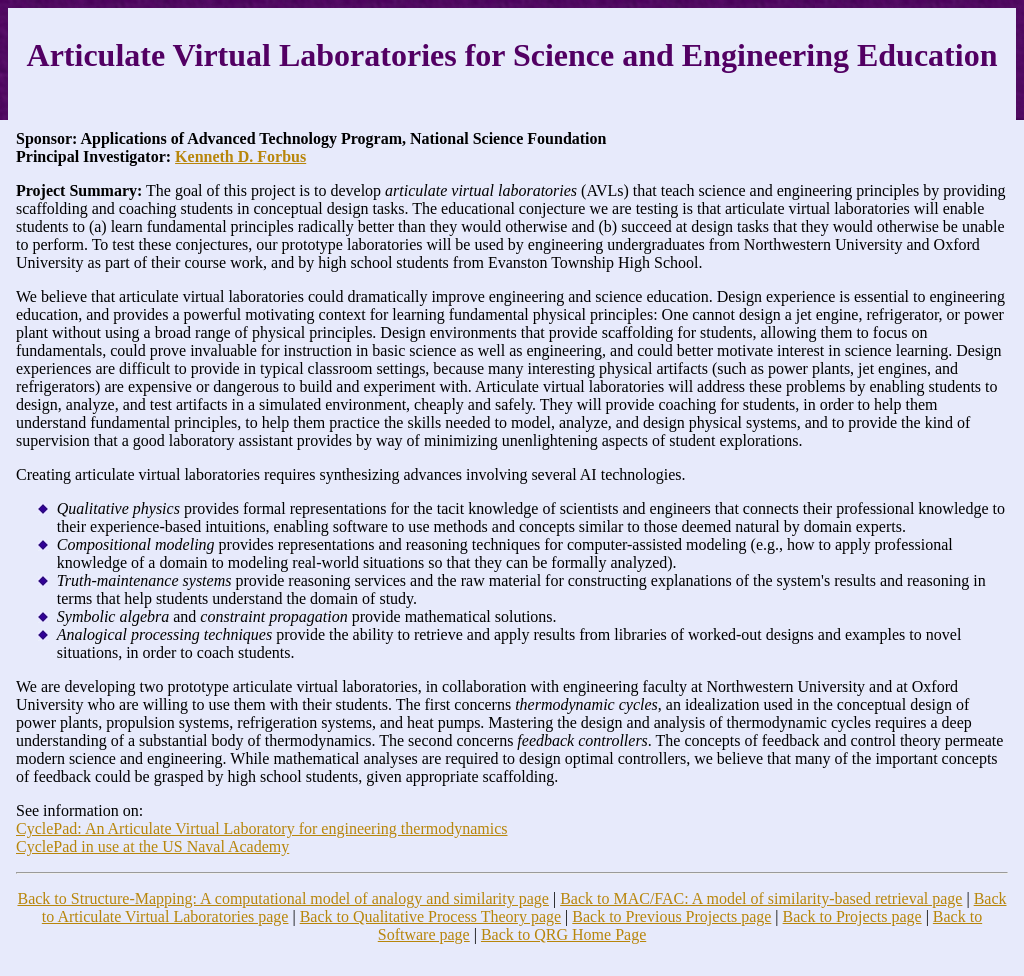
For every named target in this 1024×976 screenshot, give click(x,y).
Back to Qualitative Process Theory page (430, 916)
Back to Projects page (852, 916)
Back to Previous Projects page (671, 916)
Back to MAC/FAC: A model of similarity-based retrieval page (761, 898)
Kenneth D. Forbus (240, 156)
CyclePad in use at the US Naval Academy (152, 846)
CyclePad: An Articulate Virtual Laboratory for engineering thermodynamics (262, 828)
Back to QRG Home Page (563, 934)
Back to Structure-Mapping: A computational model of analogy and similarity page (282, 898)
